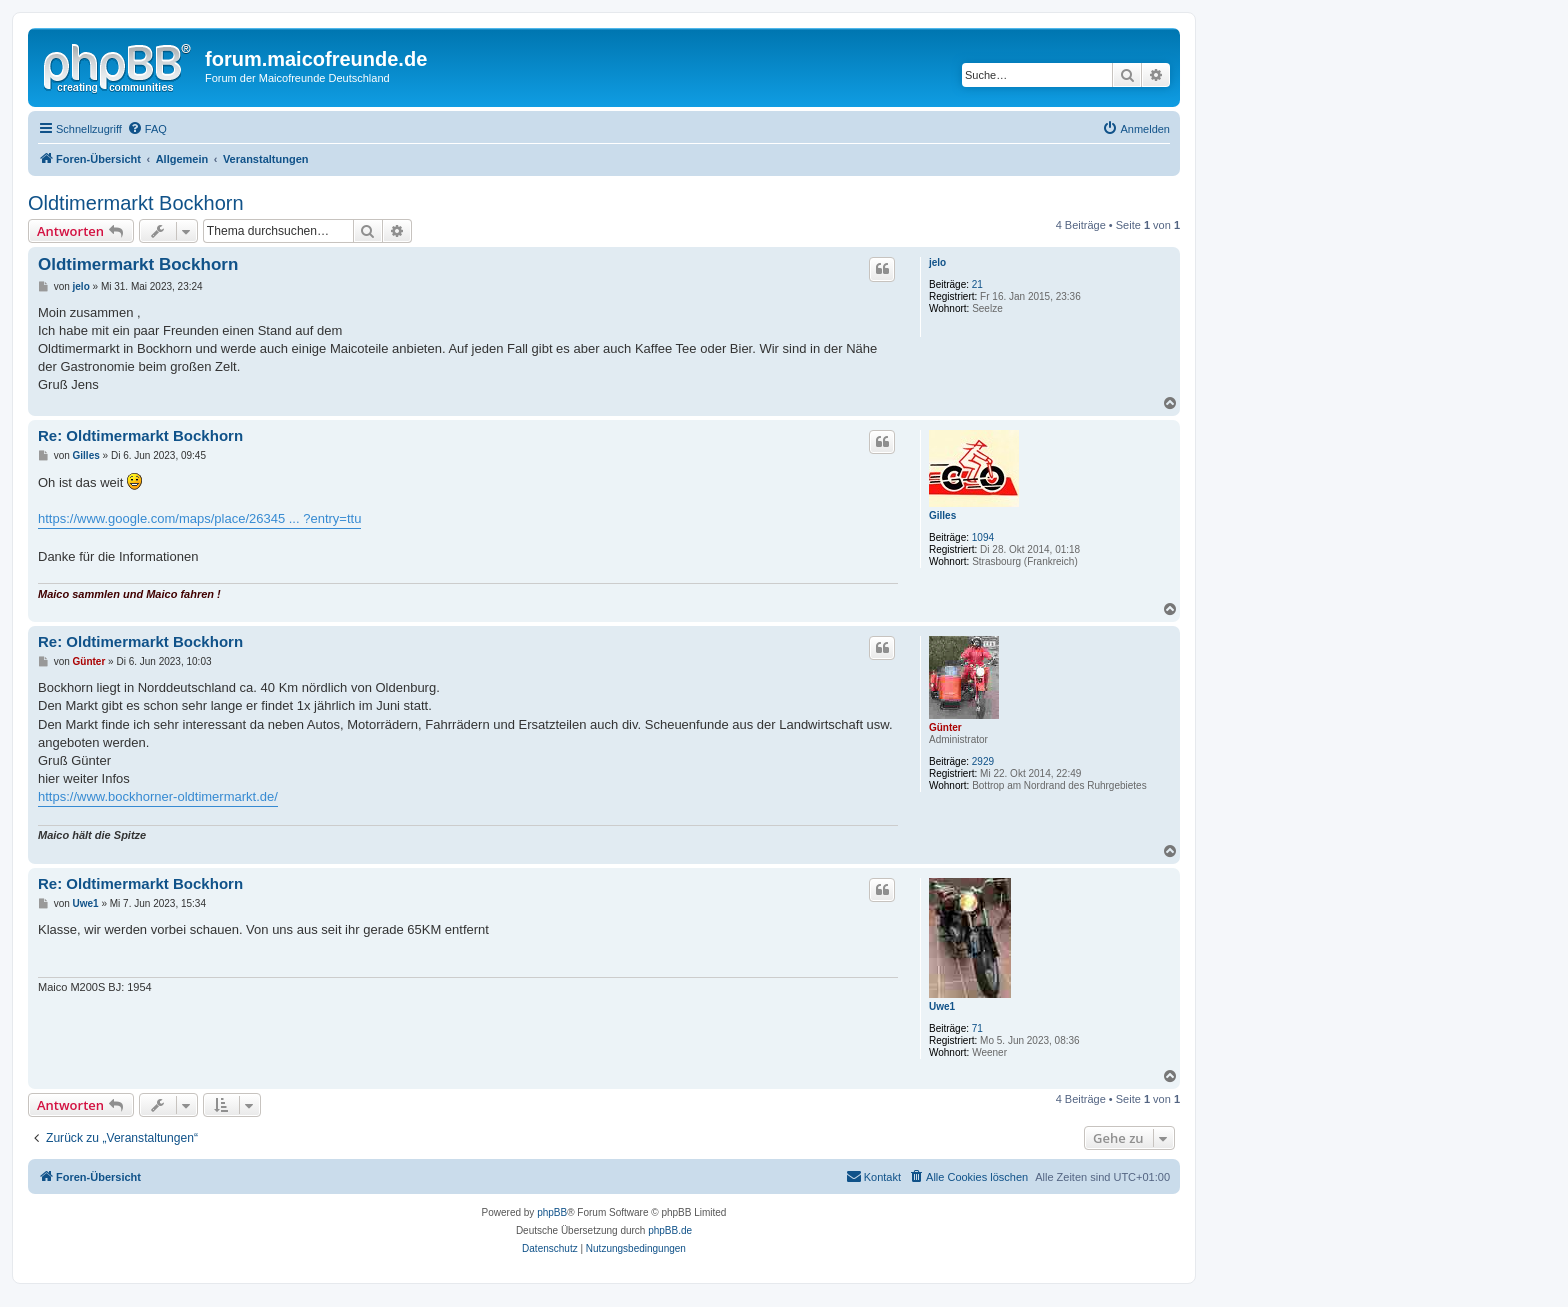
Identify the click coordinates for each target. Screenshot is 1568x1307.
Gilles (942, 515)
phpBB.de (670, 1230)
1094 (983, 537)
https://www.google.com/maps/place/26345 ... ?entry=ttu (199, 518)
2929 (983, 761)
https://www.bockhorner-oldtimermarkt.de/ (158, 796)
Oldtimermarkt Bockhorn (136, 203)
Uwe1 (942, 1006)
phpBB (552, 1212)
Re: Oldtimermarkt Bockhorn (140, 435)
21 (977, 284)
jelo (937, 262)
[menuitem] (147, 129)
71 (977, 1028)
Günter (945, 727)
